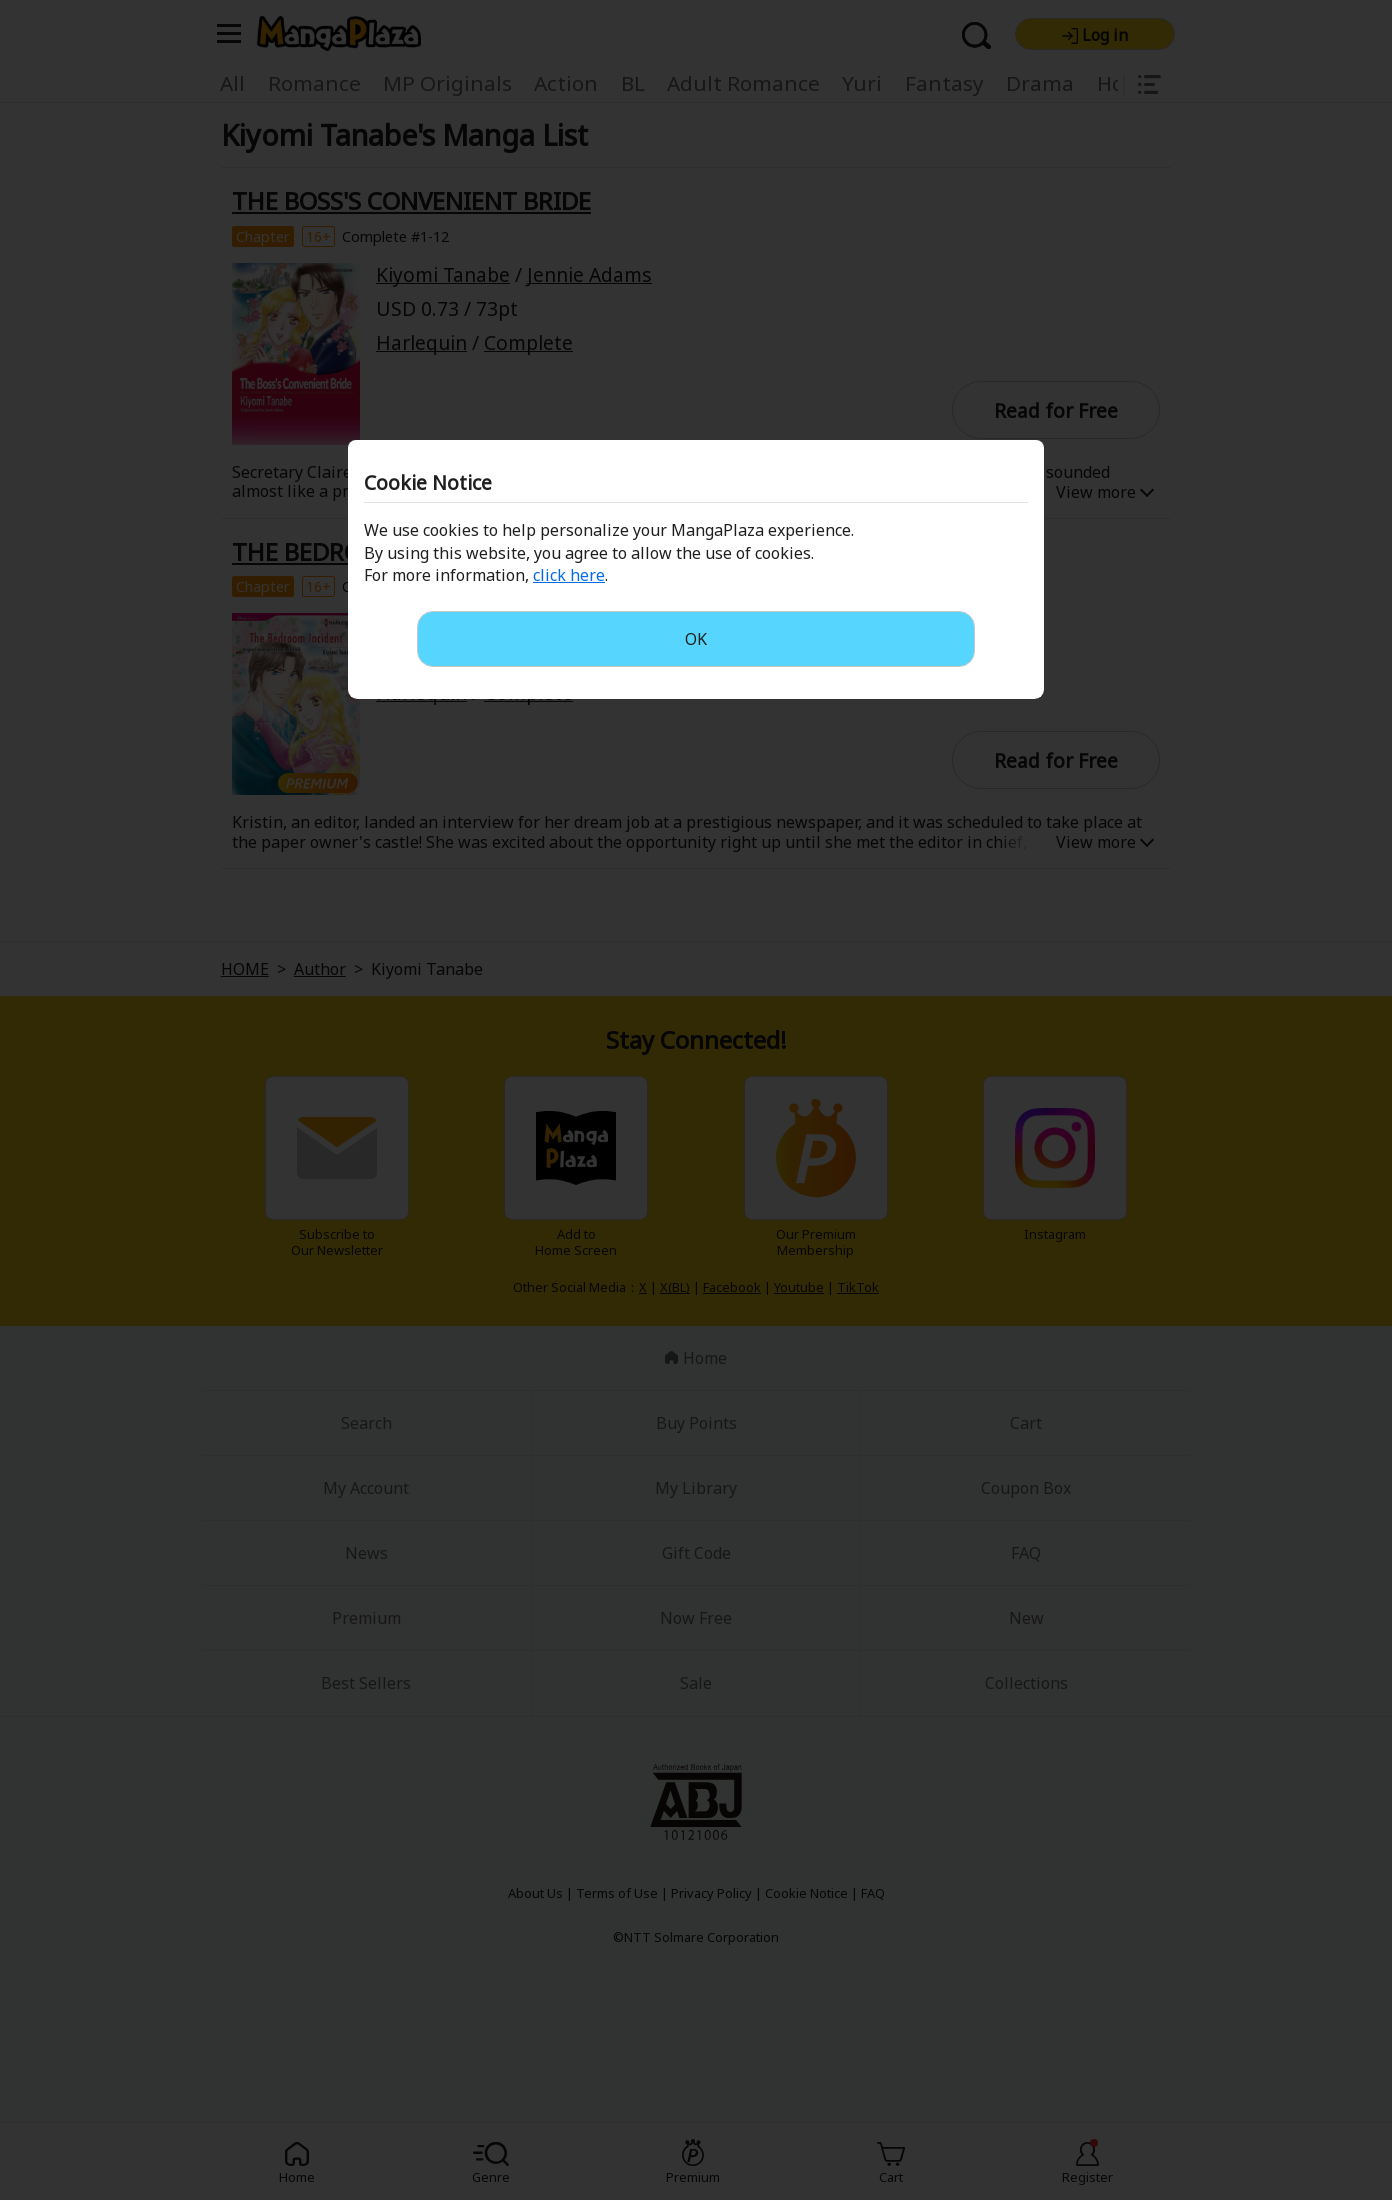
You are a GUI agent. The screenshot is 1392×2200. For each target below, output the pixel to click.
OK (696, 639)
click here (569, 575)
